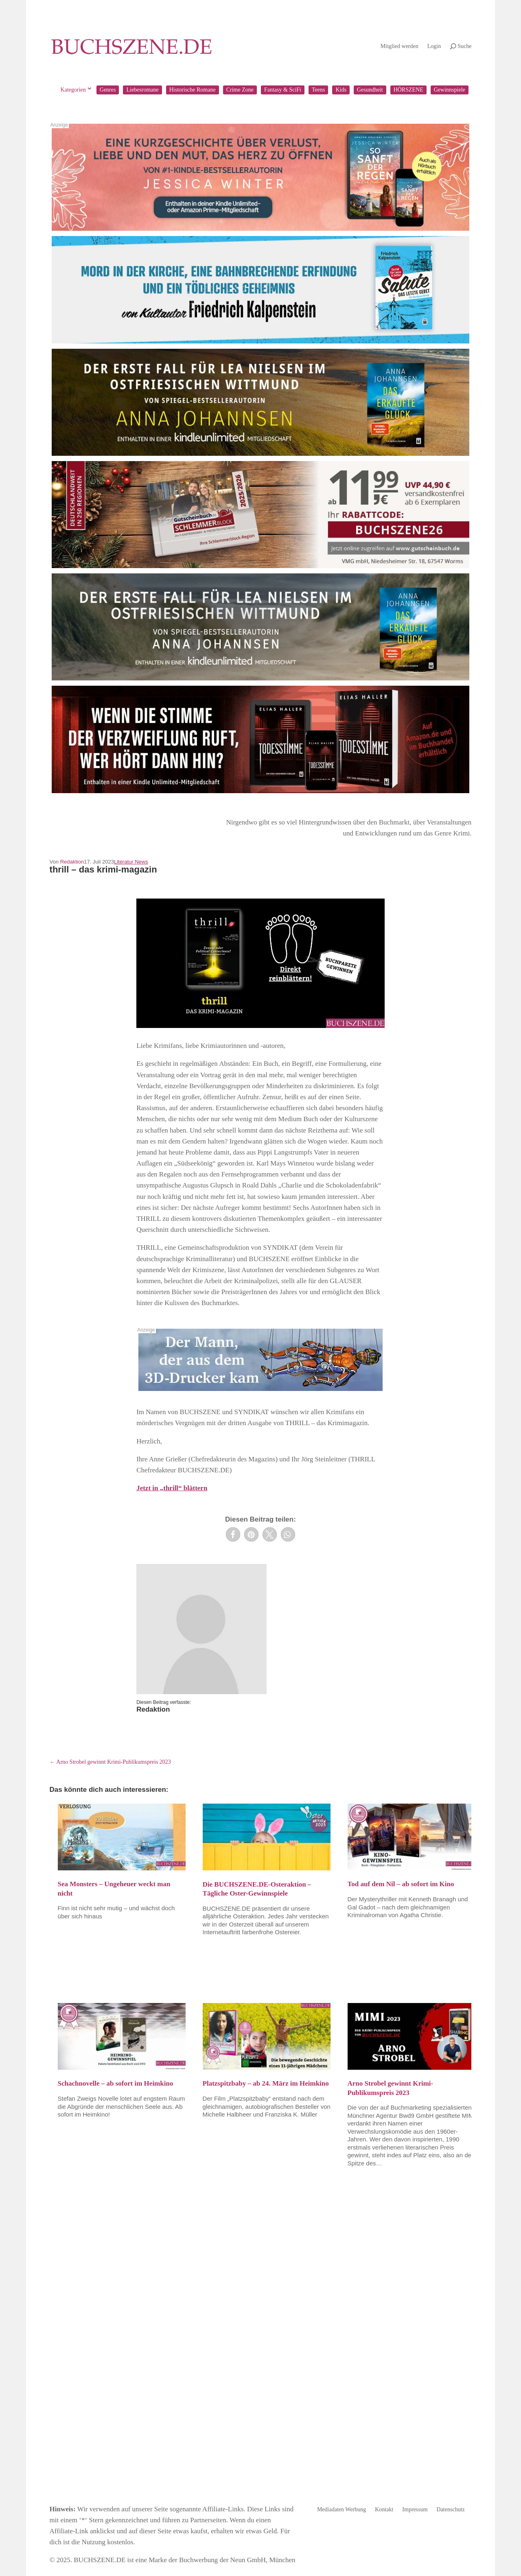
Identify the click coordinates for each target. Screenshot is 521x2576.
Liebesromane (142, 90)
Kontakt (384, 2510)
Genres (108, 90)
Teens (318, 90)
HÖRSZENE (408, 90)
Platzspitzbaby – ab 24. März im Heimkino (266, 2083)
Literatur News (131, 862)
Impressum (414, 2510)
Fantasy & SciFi (282, 90)
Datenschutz (451, 2510)
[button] (233, 1534)
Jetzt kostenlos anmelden (260, 2466)
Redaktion (72, 862)
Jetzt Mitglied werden (405, 2477)
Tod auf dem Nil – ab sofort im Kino (401, 1884)
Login (434, 46)
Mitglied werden (399, 46)
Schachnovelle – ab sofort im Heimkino (115, 2083)
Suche (464, 46)
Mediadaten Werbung (341, 2510)
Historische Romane (192, 90)
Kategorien (73, 90)
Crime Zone (240, 90)
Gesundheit (370, 90)
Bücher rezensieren (405, 2424)
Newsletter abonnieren (260, 2424)
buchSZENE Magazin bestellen (115, 2424)
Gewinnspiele (449, 90)
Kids (340, 90)
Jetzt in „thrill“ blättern (171, 1488)
